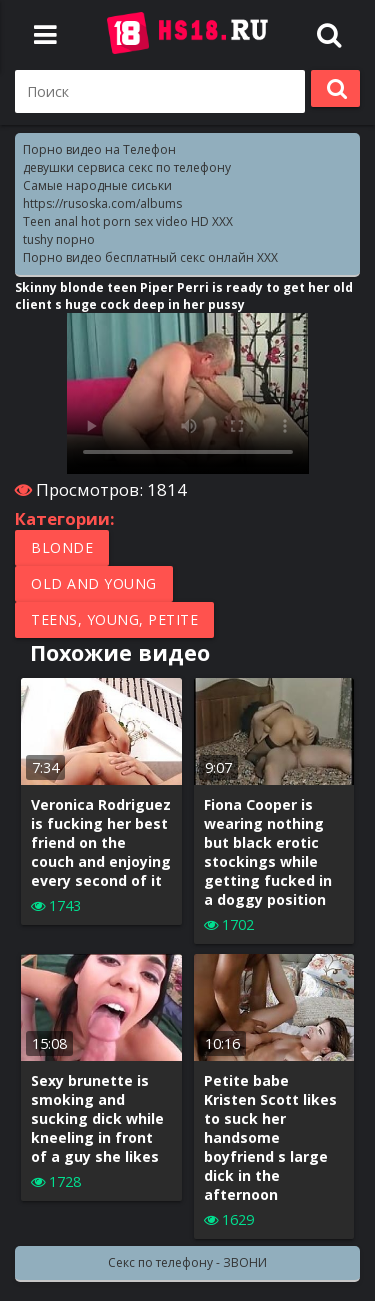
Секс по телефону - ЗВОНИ (187, 1262)
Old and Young (94, 583)
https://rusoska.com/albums (102, 203)
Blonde (62, 547)
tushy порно (59, 239)
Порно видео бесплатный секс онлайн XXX (150, 257)
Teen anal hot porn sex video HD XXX (128, 221)
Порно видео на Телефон (99, 149)
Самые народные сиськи (97, 185)
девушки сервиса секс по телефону (127, 167)
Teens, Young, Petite (114, 619)
